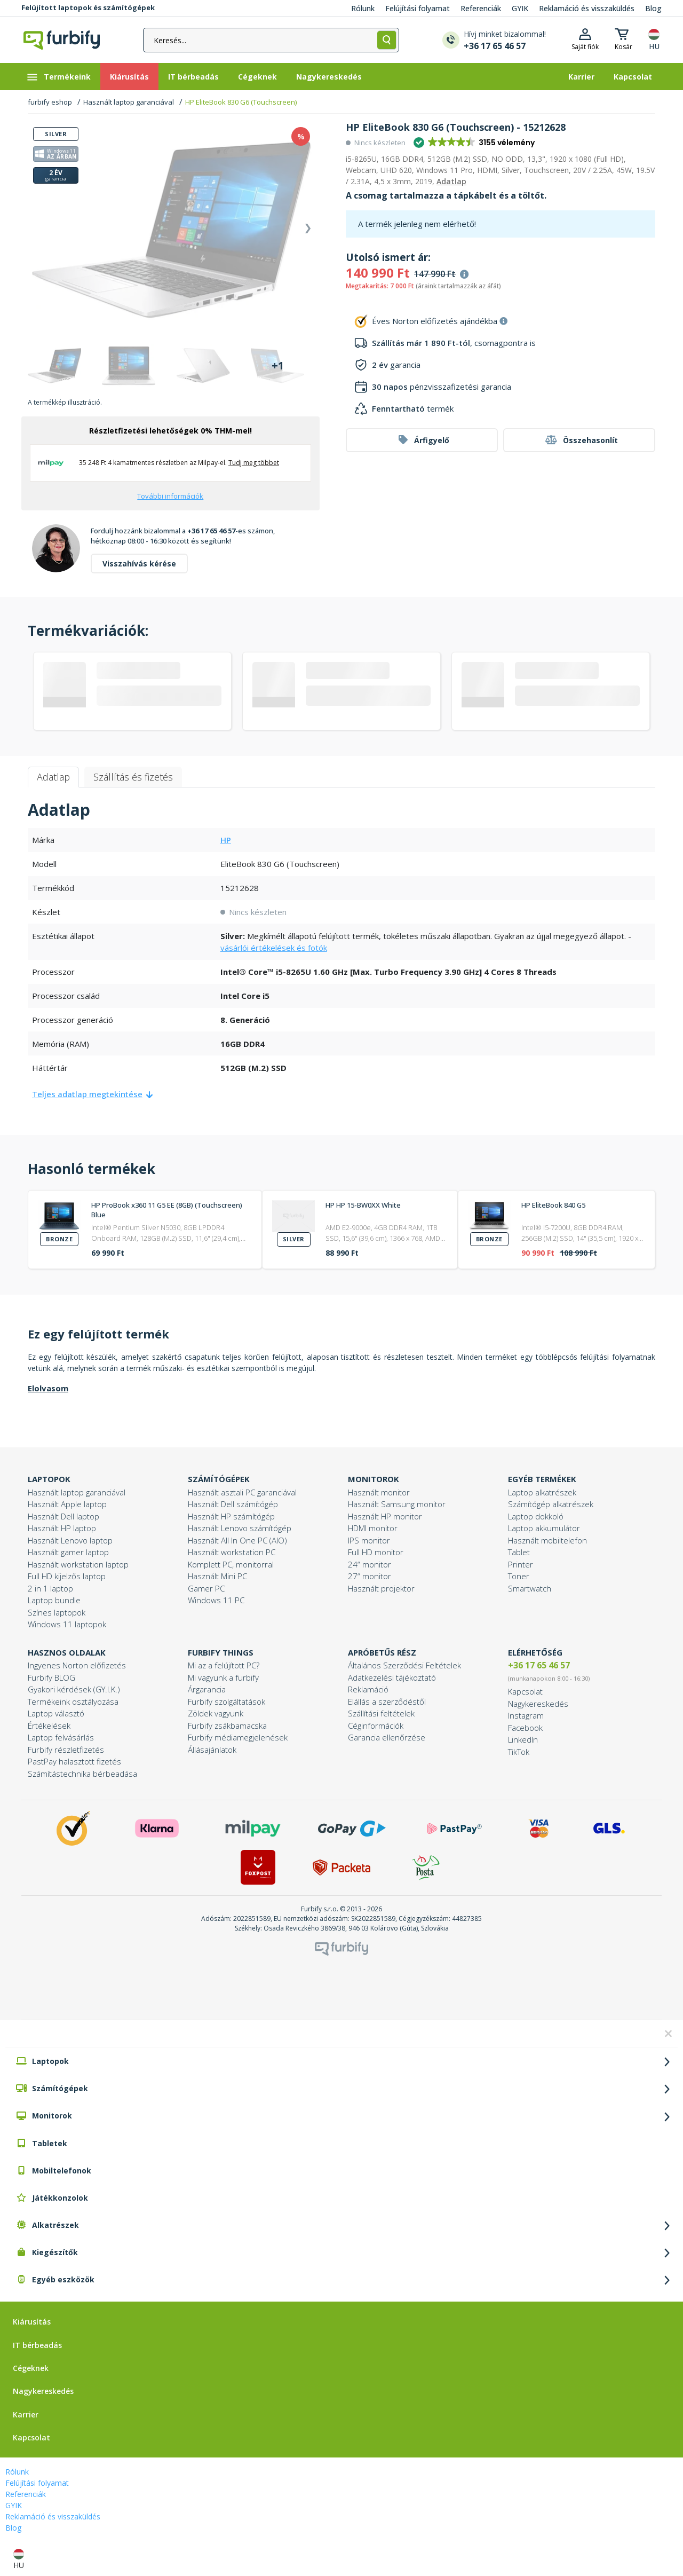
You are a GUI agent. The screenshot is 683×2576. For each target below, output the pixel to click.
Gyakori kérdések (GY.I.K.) (74, 1689)
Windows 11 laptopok (67, 1624)
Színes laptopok (56, 1612)
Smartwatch (529, 1588)
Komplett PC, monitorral (231, 1564)
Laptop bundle (54, 1600)
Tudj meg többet (253, 462)
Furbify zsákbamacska (227, 1725)
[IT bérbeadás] (193, 76)
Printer (520, 1564)
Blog (653, 8)
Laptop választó (56, 1713)
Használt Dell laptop (63, 1516)
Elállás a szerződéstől (387, 1701)
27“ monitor (369, 1576)
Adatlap (451, 181)
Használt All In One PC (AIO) (237, 1540)
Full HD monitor (375, 1552)
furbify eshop (50, 102)
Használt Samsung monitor (397, 1504)
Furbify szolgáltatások (226, 1701)
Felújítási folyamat (417, 8)
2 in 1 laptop (50, 1588)
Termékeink (58, 77)
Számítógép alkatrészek (550, 1504)
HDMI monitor (373, 1528)
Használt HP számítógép (231, 1516)
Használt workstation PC (231, 1552)
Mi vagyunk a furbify (223, 1677)
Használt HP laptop (62, 1528)
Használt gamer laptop (68, 1552)
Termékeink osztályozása (73, 1701)
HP (225, 839)
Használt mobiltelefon (547, 1540)
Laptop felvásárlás (61, 1737)
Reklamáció (368, 1689)
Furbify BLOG (51, 1677)
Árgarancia (207, 1689)
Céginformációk (375, 1725)
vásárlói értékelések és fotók (273, 947)
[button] (475, 142)
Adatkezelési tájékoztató (392, 1677)
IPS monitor (369, 1540)
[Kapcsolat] (633, 76)
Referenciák (480, 8)
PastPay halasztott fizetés (74, 1761)
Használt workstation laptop (78, 1564)
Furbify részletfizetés (66, 1749)
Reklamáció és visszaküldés (586, 8)
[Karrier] (581, 76)
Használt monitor (379, 1492)
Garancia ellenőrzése (386, 1737)
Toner (518, 1576)
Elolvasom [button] (48, 1388)
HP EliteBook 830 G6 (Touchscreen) (241, 102)
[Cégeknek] (257, 76)
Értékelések (49, 1725)
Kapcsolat (525, 1691)
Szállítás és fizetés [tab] (133, 776)
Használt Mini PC (217, 1576)
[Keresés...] (271, 40)
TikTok (518, 1751)
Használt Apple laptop (67, 1504)
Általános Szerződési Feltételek (404, 1665)
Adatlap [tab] (53, 776)
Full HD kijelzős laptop (67, 1576)
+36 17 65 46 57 (539, 1665)
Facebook (525, 1727)
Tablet (519, 1552)
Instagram (526, 1715)
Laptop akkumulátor (544, 1528)
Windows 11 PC (216, 1600)
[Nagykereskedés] (329, 76)
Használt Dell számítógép (233, 1504)
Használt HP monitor (385, 1516)
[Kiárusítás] (129, 76)
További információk (170, 496)
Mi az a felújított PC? (223, 1665)
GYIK (520, 8)
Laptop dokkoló (535, 1516)
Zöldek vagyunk (215, 1713)
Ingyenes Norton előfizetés (77, 1665)
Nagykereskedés (538, 1703)
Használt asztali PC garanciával (242, 1492)
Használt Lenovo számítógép (239, 1528)
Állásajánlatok (212, 1749)
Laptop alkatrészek (542, 1492)
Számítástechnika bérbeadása (82, 1773)
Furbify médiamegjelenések (238, 1737)
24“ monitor (369, 1564)
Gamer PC (206, 1588)
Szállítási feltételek (381, 1713)
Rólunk (363, 8)
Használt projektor (381, 1588)
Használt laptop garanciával (128, 102)
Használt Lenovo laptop (70, 1540)
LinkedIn (523, 1739)
